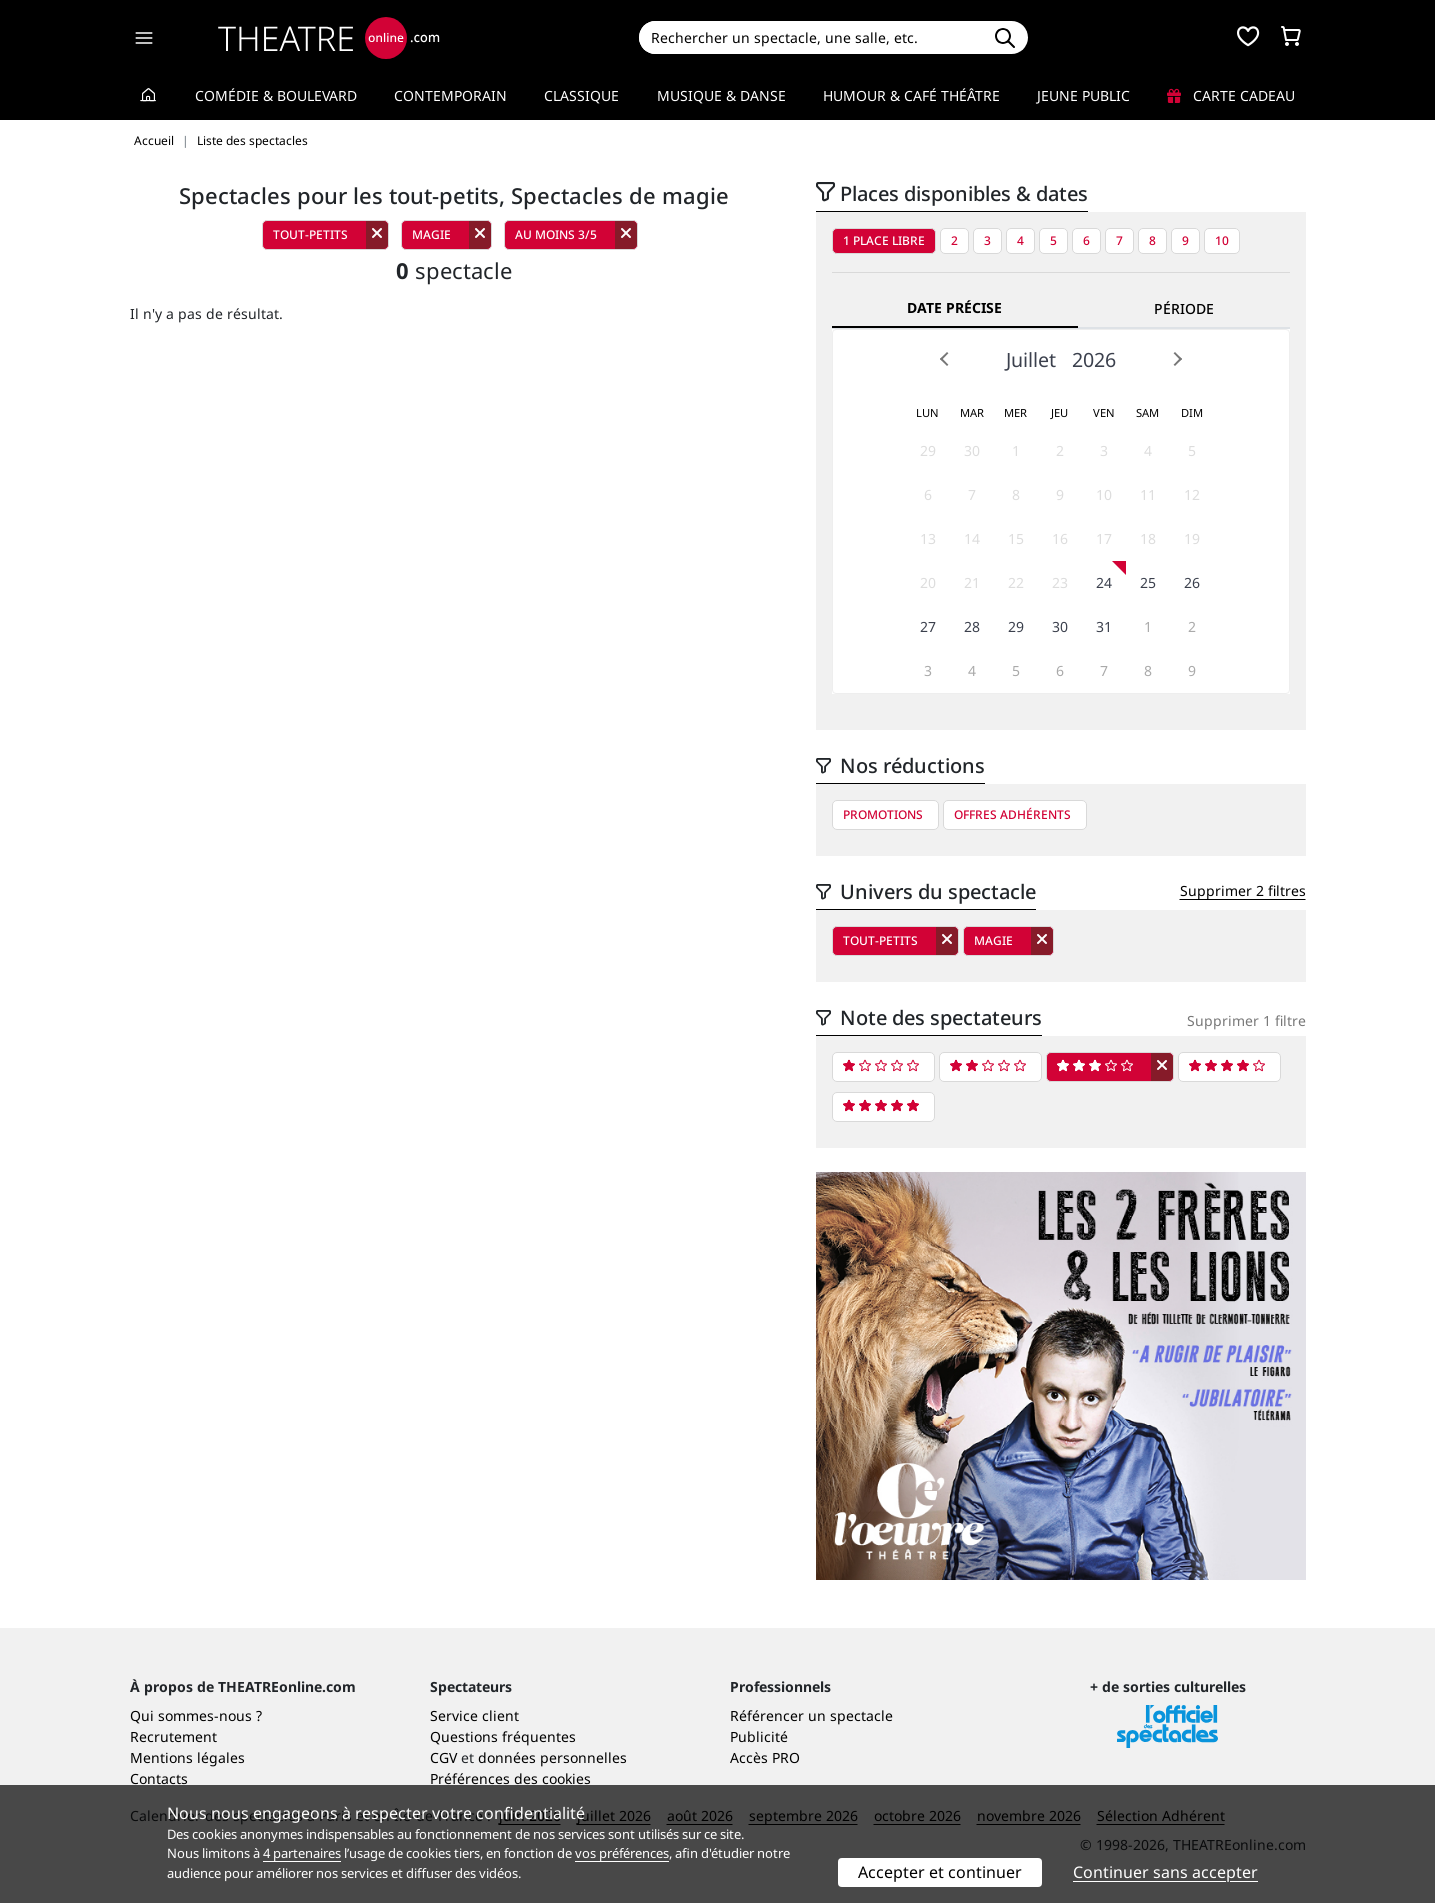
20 (928, 582)
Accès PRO (765, 1757)
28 (972, 626)
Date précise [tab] (954, 307)
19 (1192, 538)
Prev (945, 359)
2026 (1094, 359)
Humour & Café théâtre (911, 95)
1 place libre (884, 240)
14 (972, 538)
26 (1192, 582)
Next (1177, 359)
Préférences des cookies (510, 1778)
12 (1192, 494)
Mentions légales (187, 1757)
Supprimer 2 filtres (1243, 890)
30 (972, 450)
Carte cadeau (1231, 95)
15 (1016, 538)
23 (1060, 582)
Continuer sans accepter (1165, 1872)
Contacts (159, 1778)
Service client (474, 1715)
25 (1148, 582)
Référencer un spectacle (811, 1715)
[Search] (810, 37)
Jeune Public (1083, 95)
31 (1104, 626)
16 (1060, 538)
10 (1222, 240)
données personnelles (552, 1757)
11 (1148, 494)
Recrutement (173, 1736)
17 (1104, 538)
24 (1104, 582)
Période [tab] (1184, 308)
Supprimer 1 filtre (1246, 1020)
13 (928, 538)
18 (1148, 538)
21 (972, 582)
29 (928, 450)
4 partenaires (302, 1853)
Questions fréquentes (503, 1736)
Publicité (759, 1736)
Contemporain (450, 95)
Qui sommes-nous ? (196, 1715)
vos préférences (622, 1853)
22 (1016, 582)
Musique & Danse (721, 95)
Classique (581, 95)
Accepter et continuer (940, 1872)
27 (928, 626)
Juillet (1031, 359)
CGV (443, 1757)
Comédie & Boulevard (276, 95)
